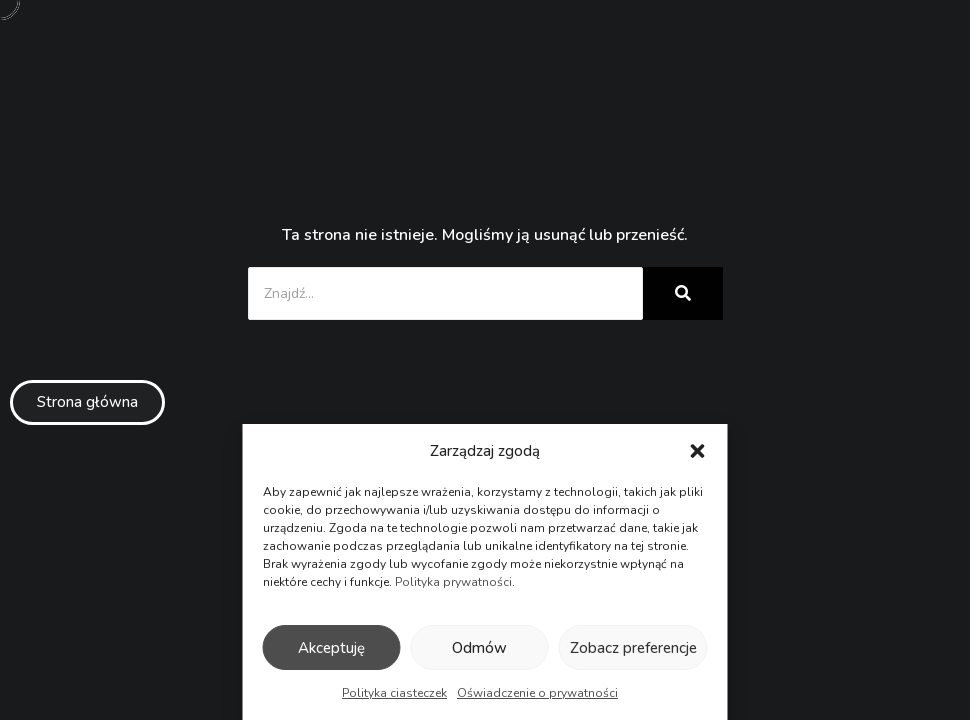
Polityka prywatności (453, 582)
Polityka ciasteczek (394, 693)
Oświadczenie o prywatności (537, 693)
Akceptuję (331, 648)
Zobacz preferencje (633, 648)
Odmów (479, 648)
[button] (698, 451)
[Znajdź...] (445, 293)
